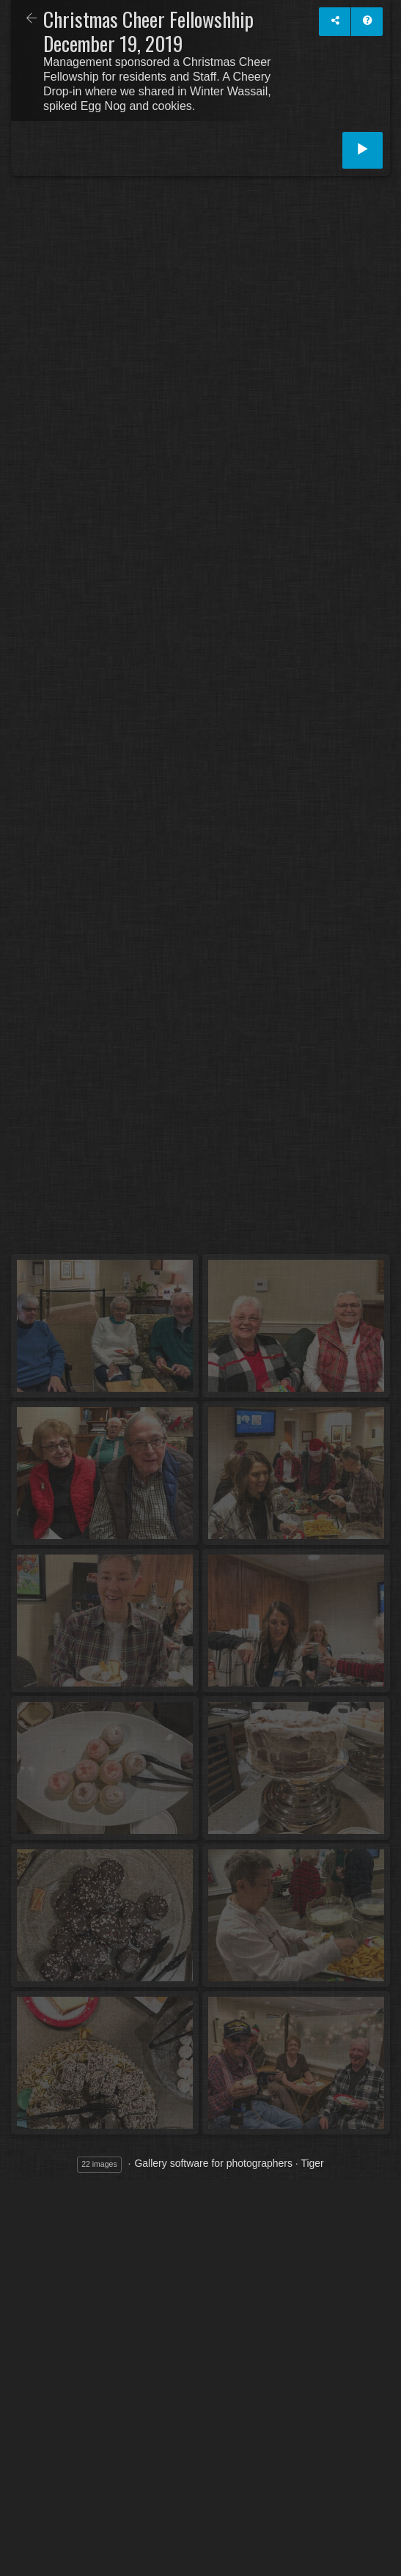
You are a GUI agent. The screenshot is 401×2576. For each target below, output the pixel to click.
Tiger (312, 2163)
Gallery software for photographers (213, 2163)
